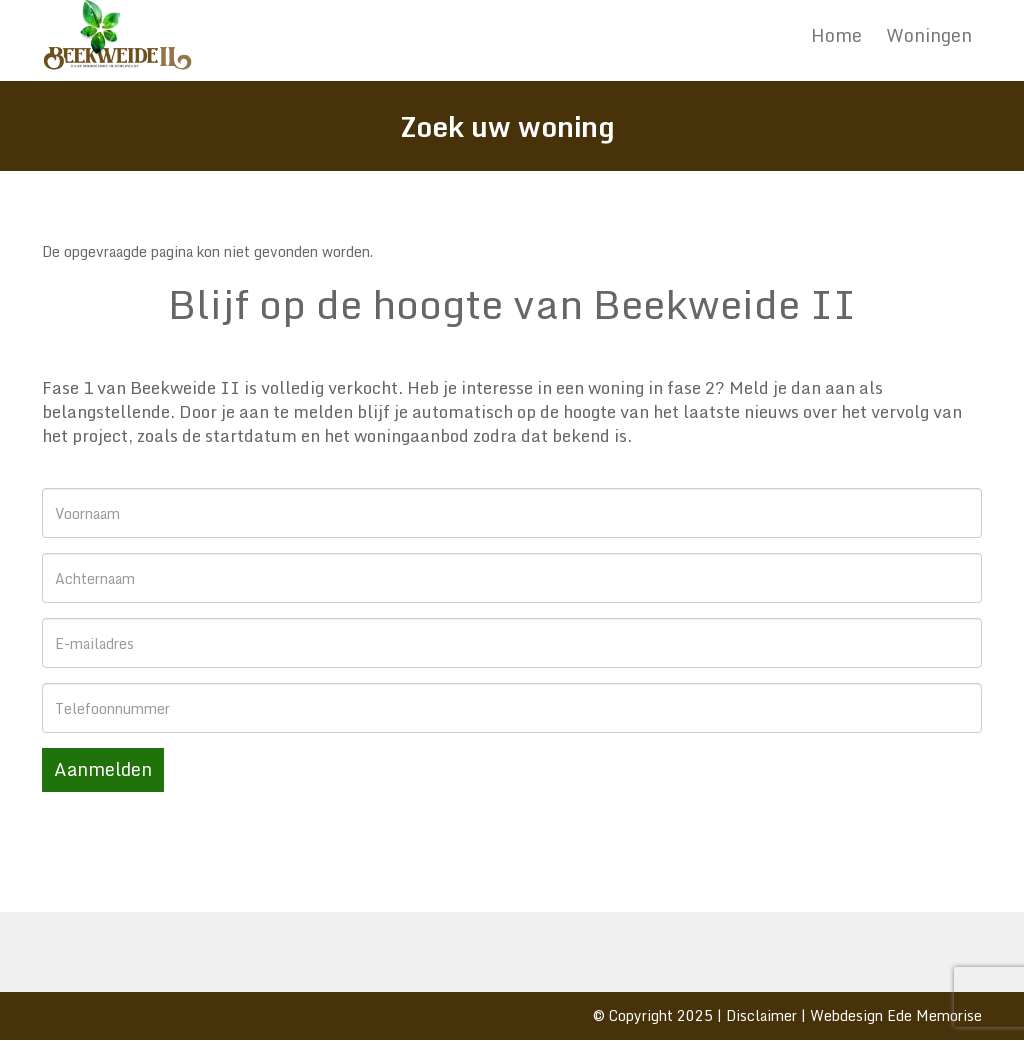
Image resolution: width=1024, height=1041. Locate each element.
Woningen (929, 35)
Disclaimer (761, 1015)
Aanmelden (103, 769)
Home (836, 35)
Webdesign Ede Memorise (896, 1015)
